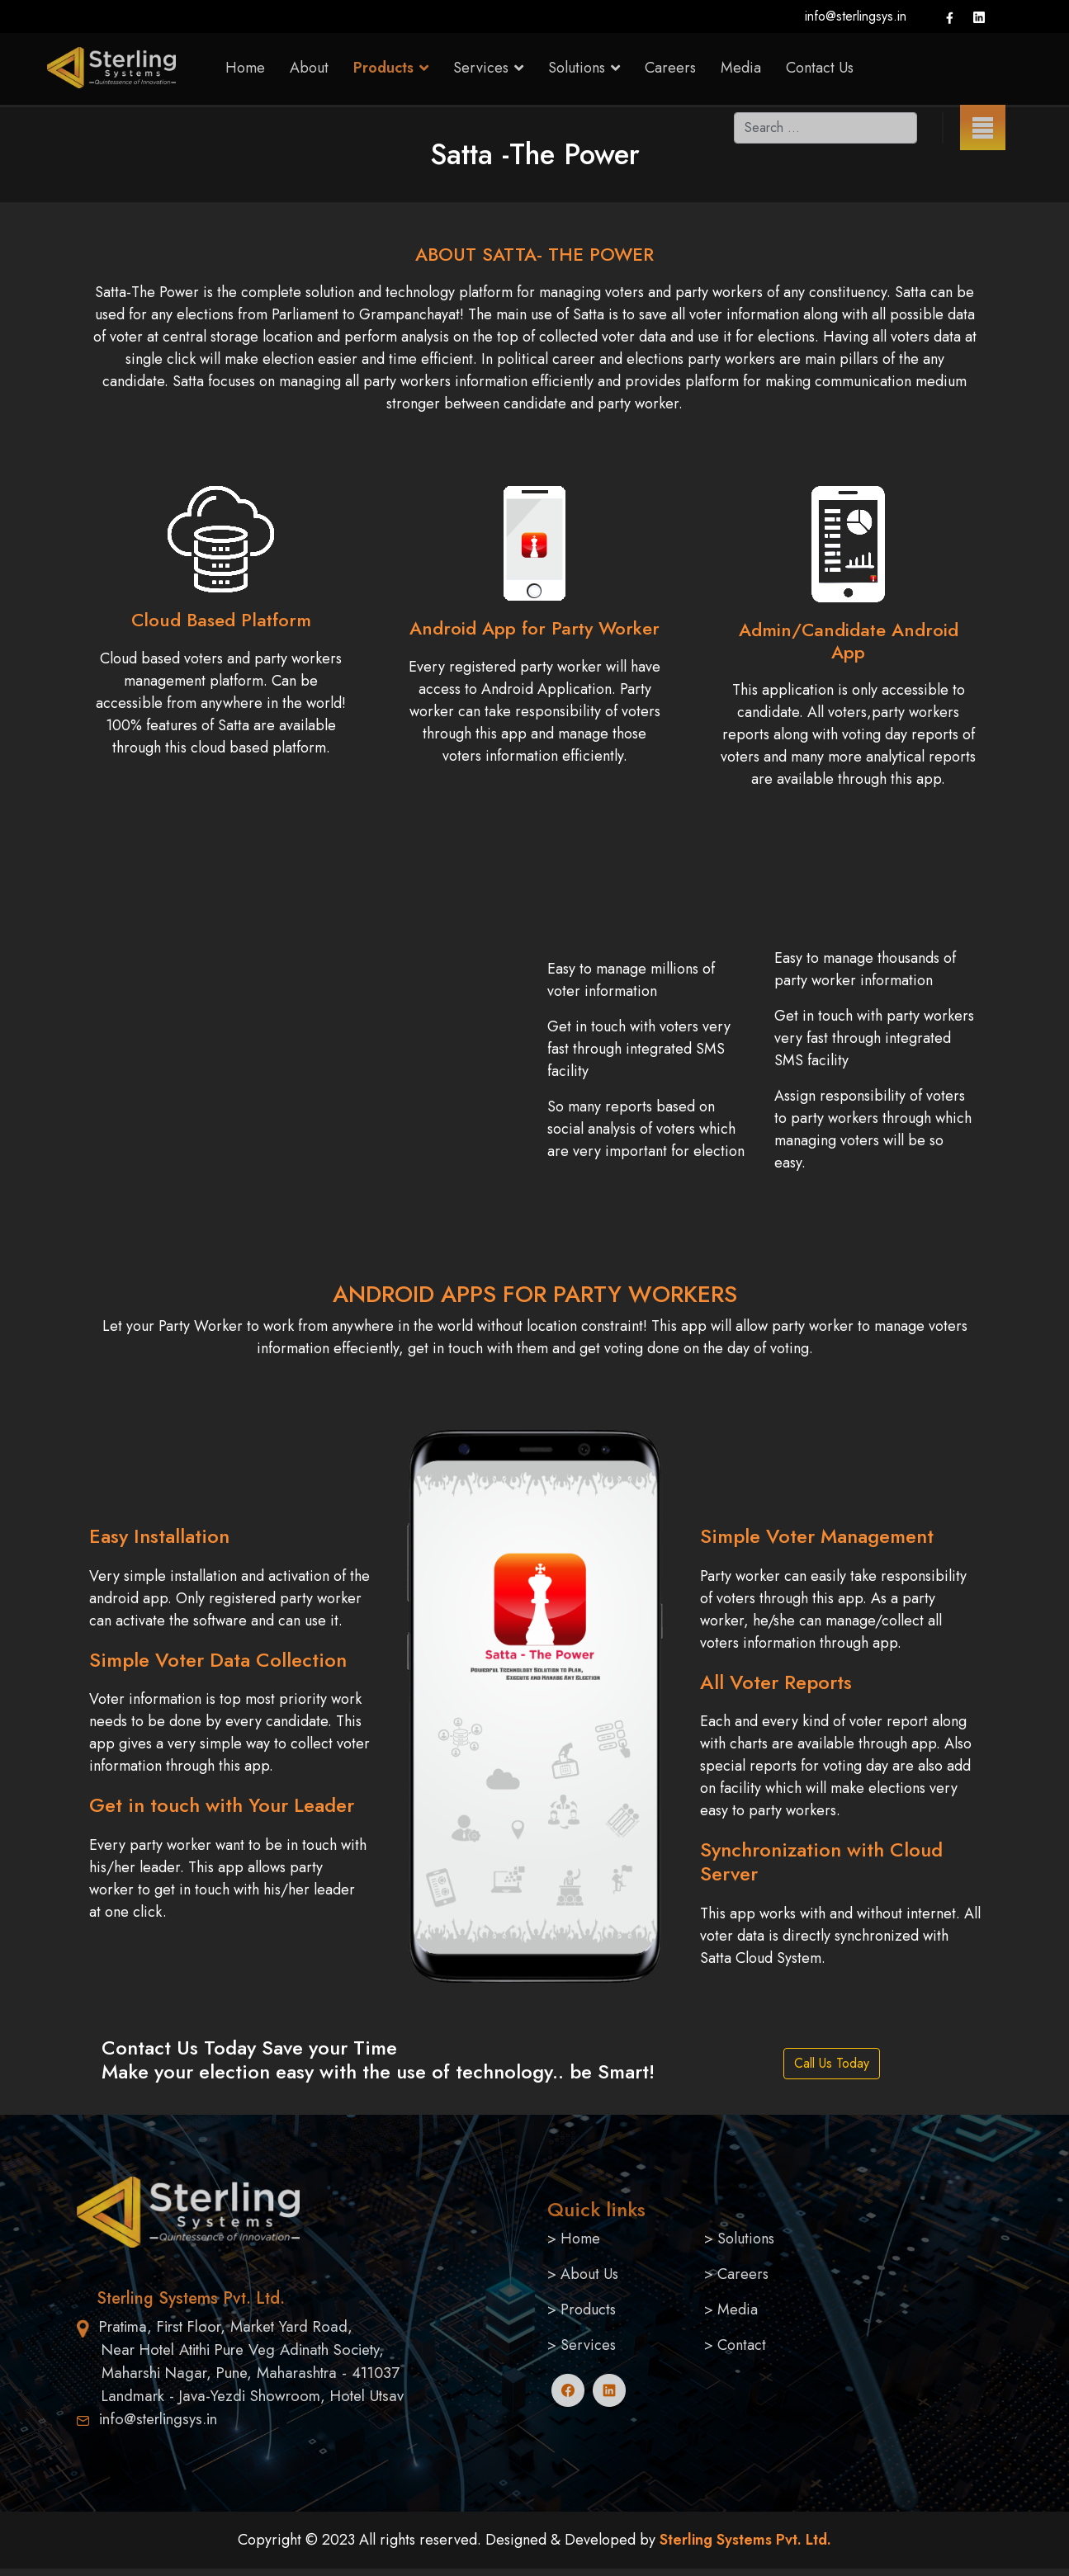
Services (588, 2345)
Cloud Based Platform (221, 619)
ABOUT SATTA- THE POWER (534, 254)
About (309, 67)
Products (383, 67)
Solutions (745, 2238)
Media (741, 67)
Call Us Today (831, 2063)
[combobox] (825, 128)
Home (245, 67)
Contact (741, 2345)
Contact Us (820, 67)
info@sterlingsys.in (855, 16)
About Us (589, 2274)
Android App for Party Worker (534, 628)
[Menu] (982, 127)
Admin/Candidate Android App (848, 640)
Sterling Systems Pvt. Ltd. (743, 2539)
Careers (670, 67)
